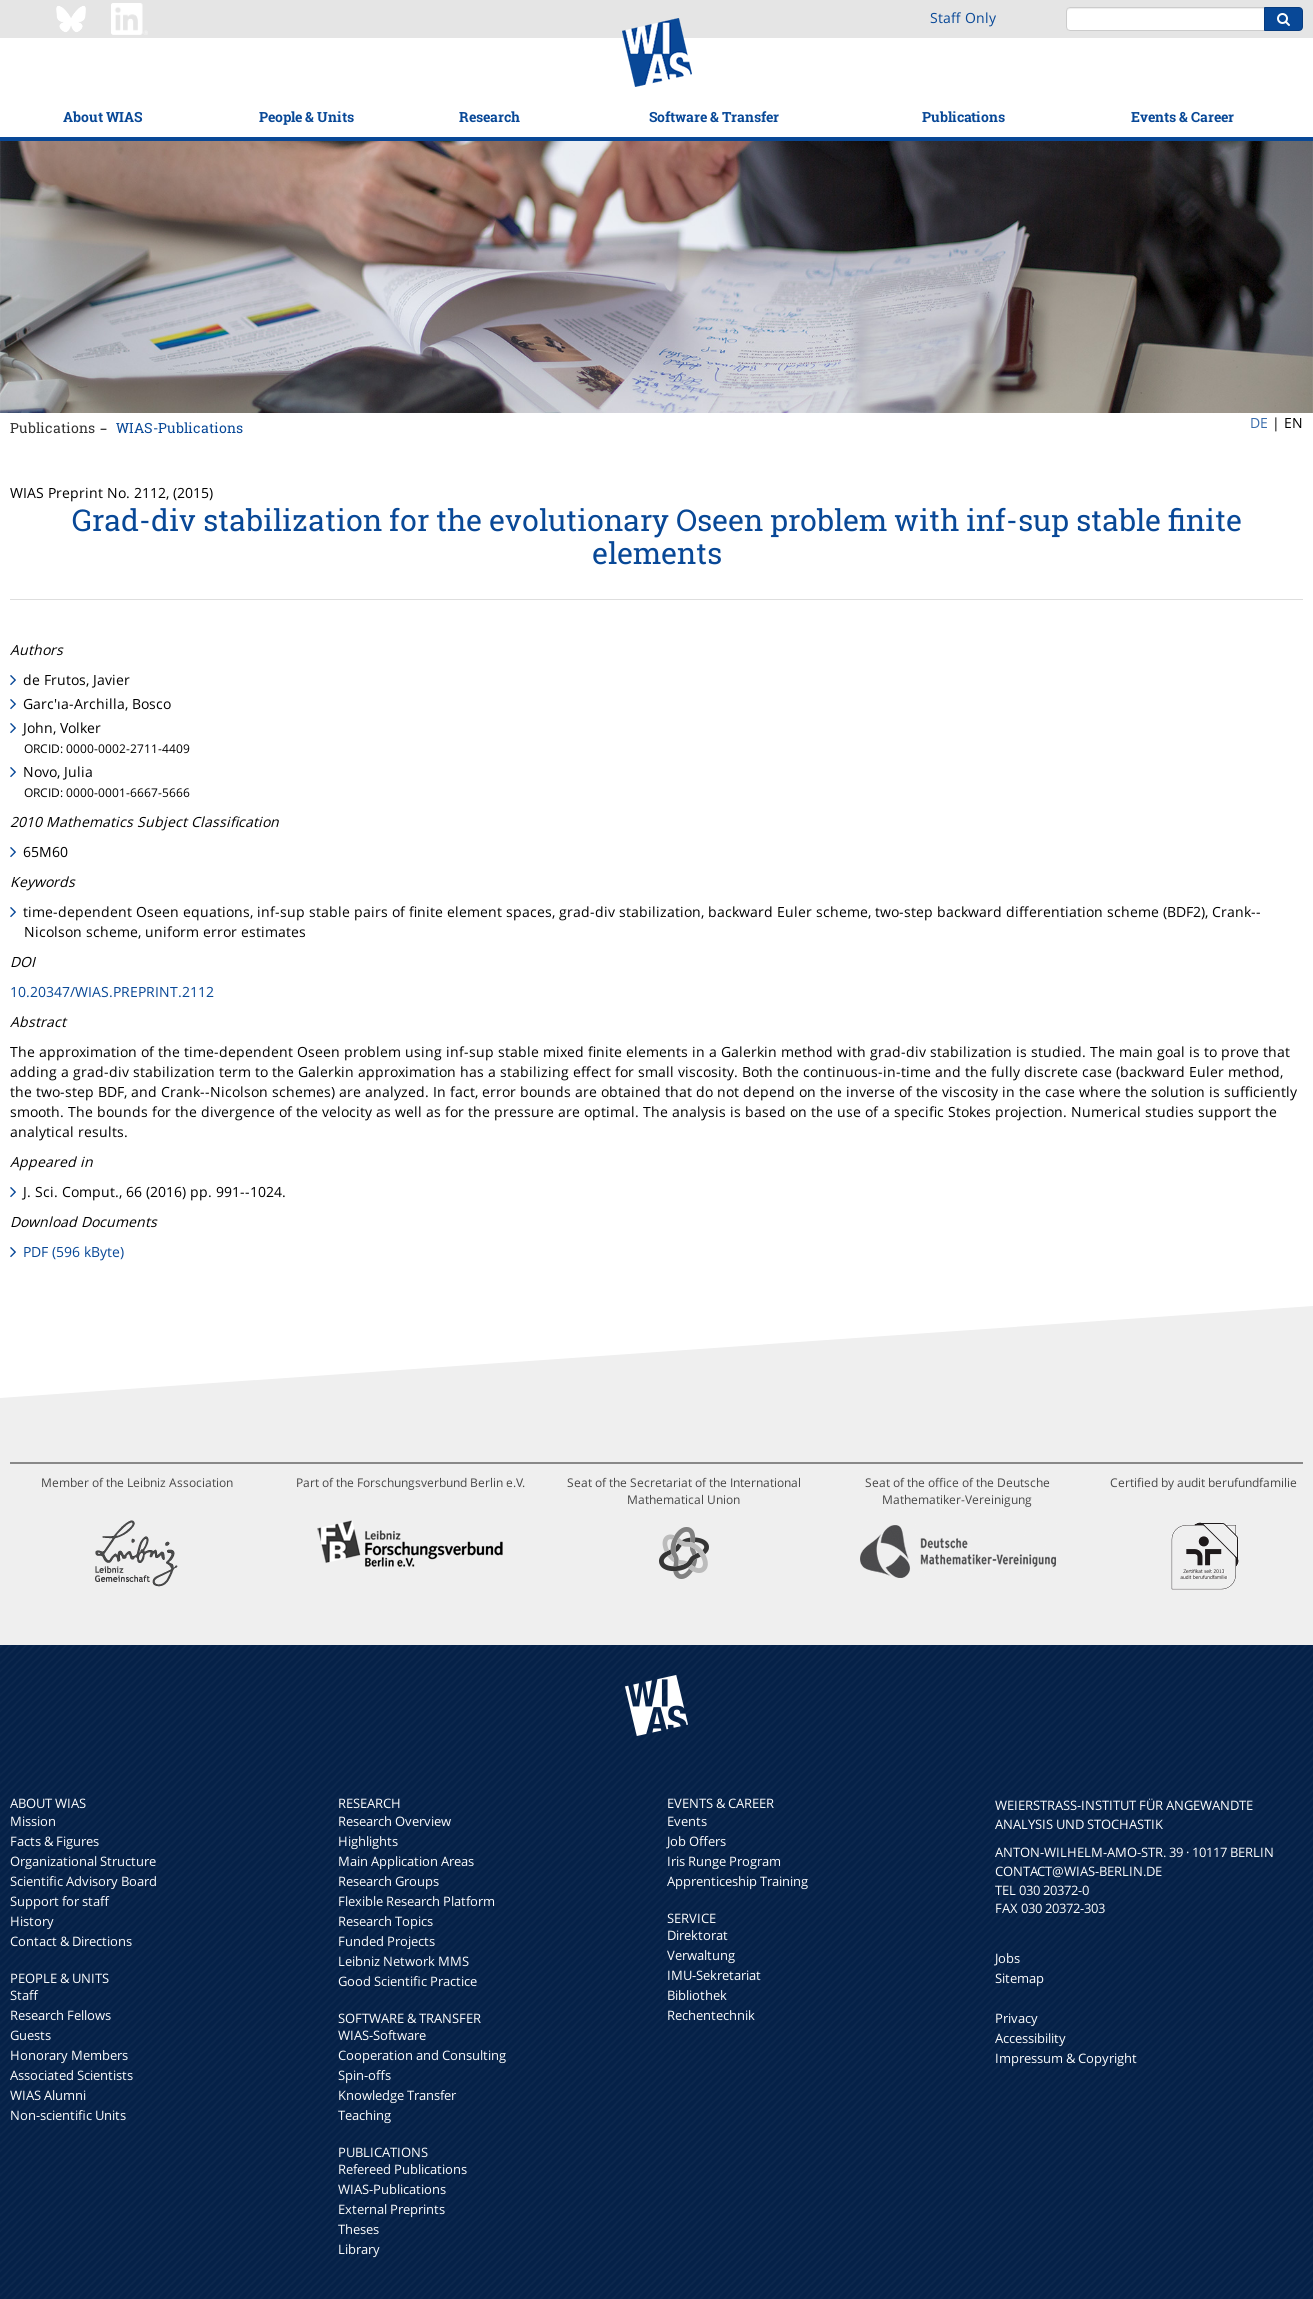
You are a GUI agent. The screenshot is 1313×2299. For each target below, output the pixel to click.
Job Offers (696, 1841)
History (32, 1921)
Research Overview (394, 1821)
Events (687, 1821)
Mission (33, 1821)
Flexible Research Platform (416, 1901)
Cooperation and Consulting (422, 2055)
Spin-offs (364, 2075)
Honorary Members (69, 2055)
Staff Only (963, 17)
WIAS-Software (382, 2035)
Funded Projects (386, 1941)
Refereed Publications (402, 2169)
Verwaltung (701, 1955)
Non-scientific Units (68, 2115)
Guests (30, 2035)
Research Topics (385, 1921)
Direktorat (697, 1935)
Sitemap (1019, 1978)
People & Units (306, 116)
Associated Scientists (71, 2075)
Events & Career (1182, 116)
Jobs (1007, 1958)
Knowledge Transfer (397, 2095)
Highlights (368, 1841)
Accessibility (1030, 2038)
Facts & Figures (54, 1841)
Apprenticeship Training (737, 1881)
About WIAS (102, 116)
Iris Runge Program (724, 1861)
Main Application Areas (406, 1861)
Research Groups (388, 1881)
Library (359, 2249)
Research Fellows (60, 2015)
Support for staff (59, 1901)
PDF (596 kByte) (73, 1251)
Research (489, 116)
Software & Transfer (714, 116)
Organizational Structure (83, 1861)
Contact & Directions (71, 1941)
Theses (358, 2229)
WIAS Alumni (48, 2095)
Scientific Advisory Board (83, 1881)
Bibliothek (697, 1995)
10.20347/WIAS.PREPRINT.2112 (112, 991)
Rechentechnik (711, 2015)
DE (1259, 422)
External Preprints (391, 2209)
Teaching (364, 2115)
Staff (24, 1995)
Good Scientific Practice (407, 1981)
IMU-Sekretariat (714, 1975)
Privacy (1016, 2018)
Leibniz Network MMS (403, 1961)
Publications (963, 116)
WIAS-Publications (179, 427)
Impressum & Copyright (1066, 2058)
